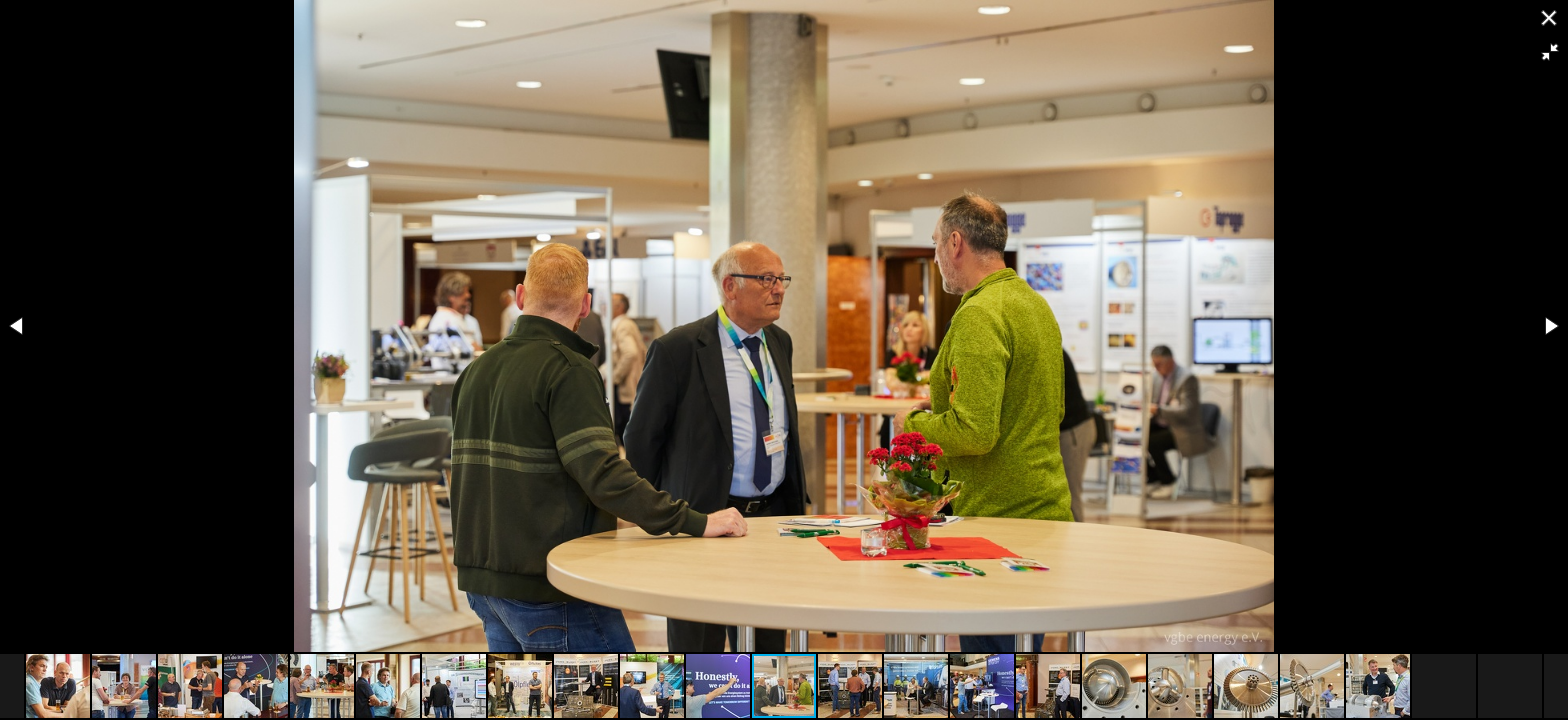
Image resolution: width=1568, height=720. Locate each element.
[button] (1550, 52)
